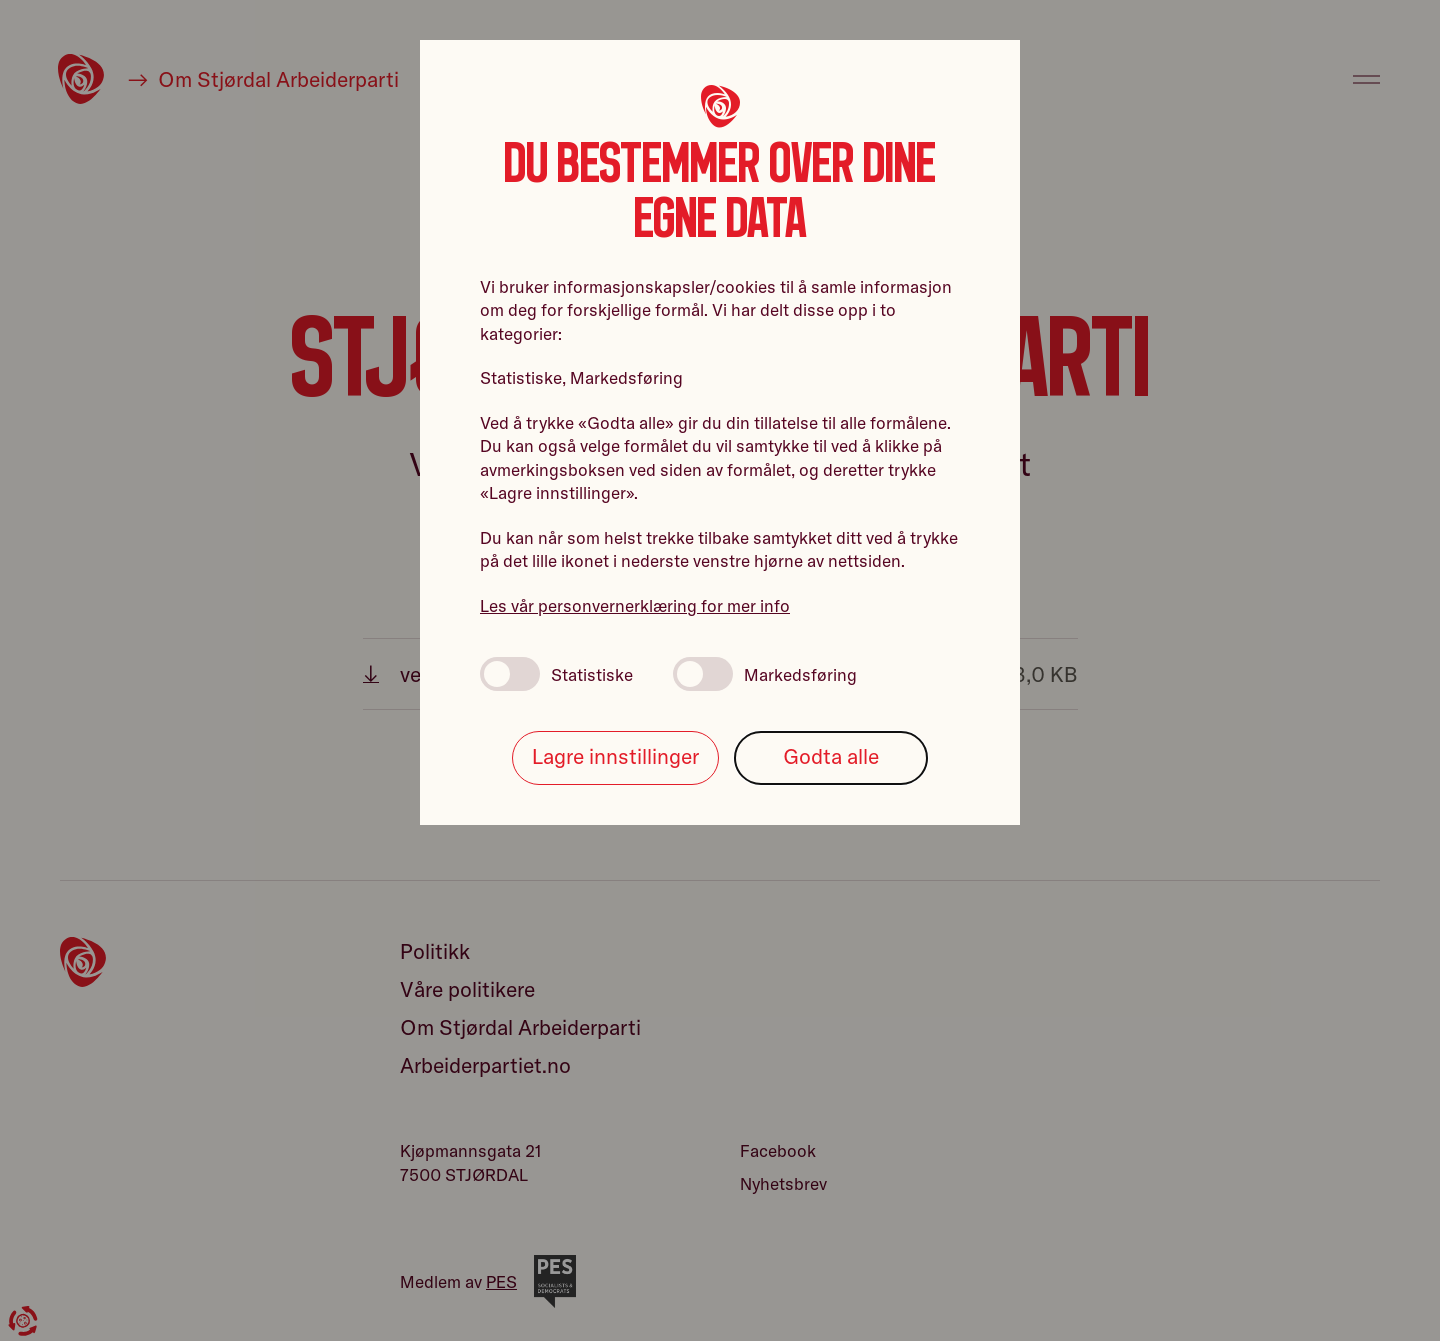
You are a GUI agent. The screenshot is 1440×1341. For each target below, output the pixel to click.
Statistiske (556, 674)
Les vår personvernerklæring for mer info (635, 605)
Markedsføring (765, 674)
